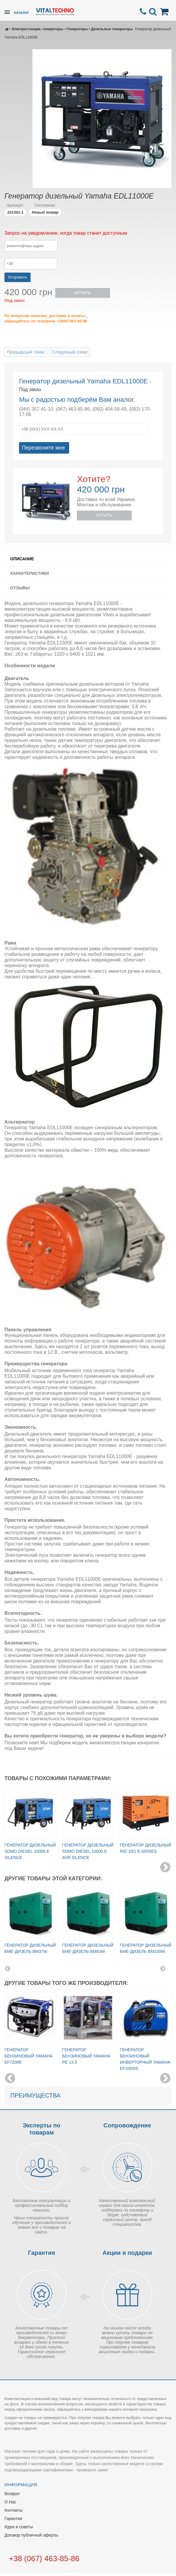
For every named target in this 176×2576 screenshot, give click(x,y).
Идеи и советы (18, 2526)
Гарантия (13, 2518)
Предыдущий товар (26, 352)
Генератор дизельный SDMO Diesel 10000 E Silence (30, 1851)
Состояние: (45, 205)
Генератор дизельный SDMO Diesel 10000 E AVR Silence (87, 1851)
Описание (22, 558)
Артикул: (15, 205)
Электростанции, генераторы (37, 29)
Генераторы (77, 29)
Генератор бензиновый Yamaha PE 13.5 (86, 2056)
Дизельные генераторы (112, 29)
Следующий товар (70, 352)
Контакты (13, 2510)
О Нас (10, 2502)
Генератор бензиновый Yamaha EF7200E (28, 2056)
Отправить (17, 277)
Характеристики (29, 573)
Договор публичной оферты (31, 2535)
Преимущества (35, 2095)
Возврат (12, 2493)
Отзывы (20, 587)
